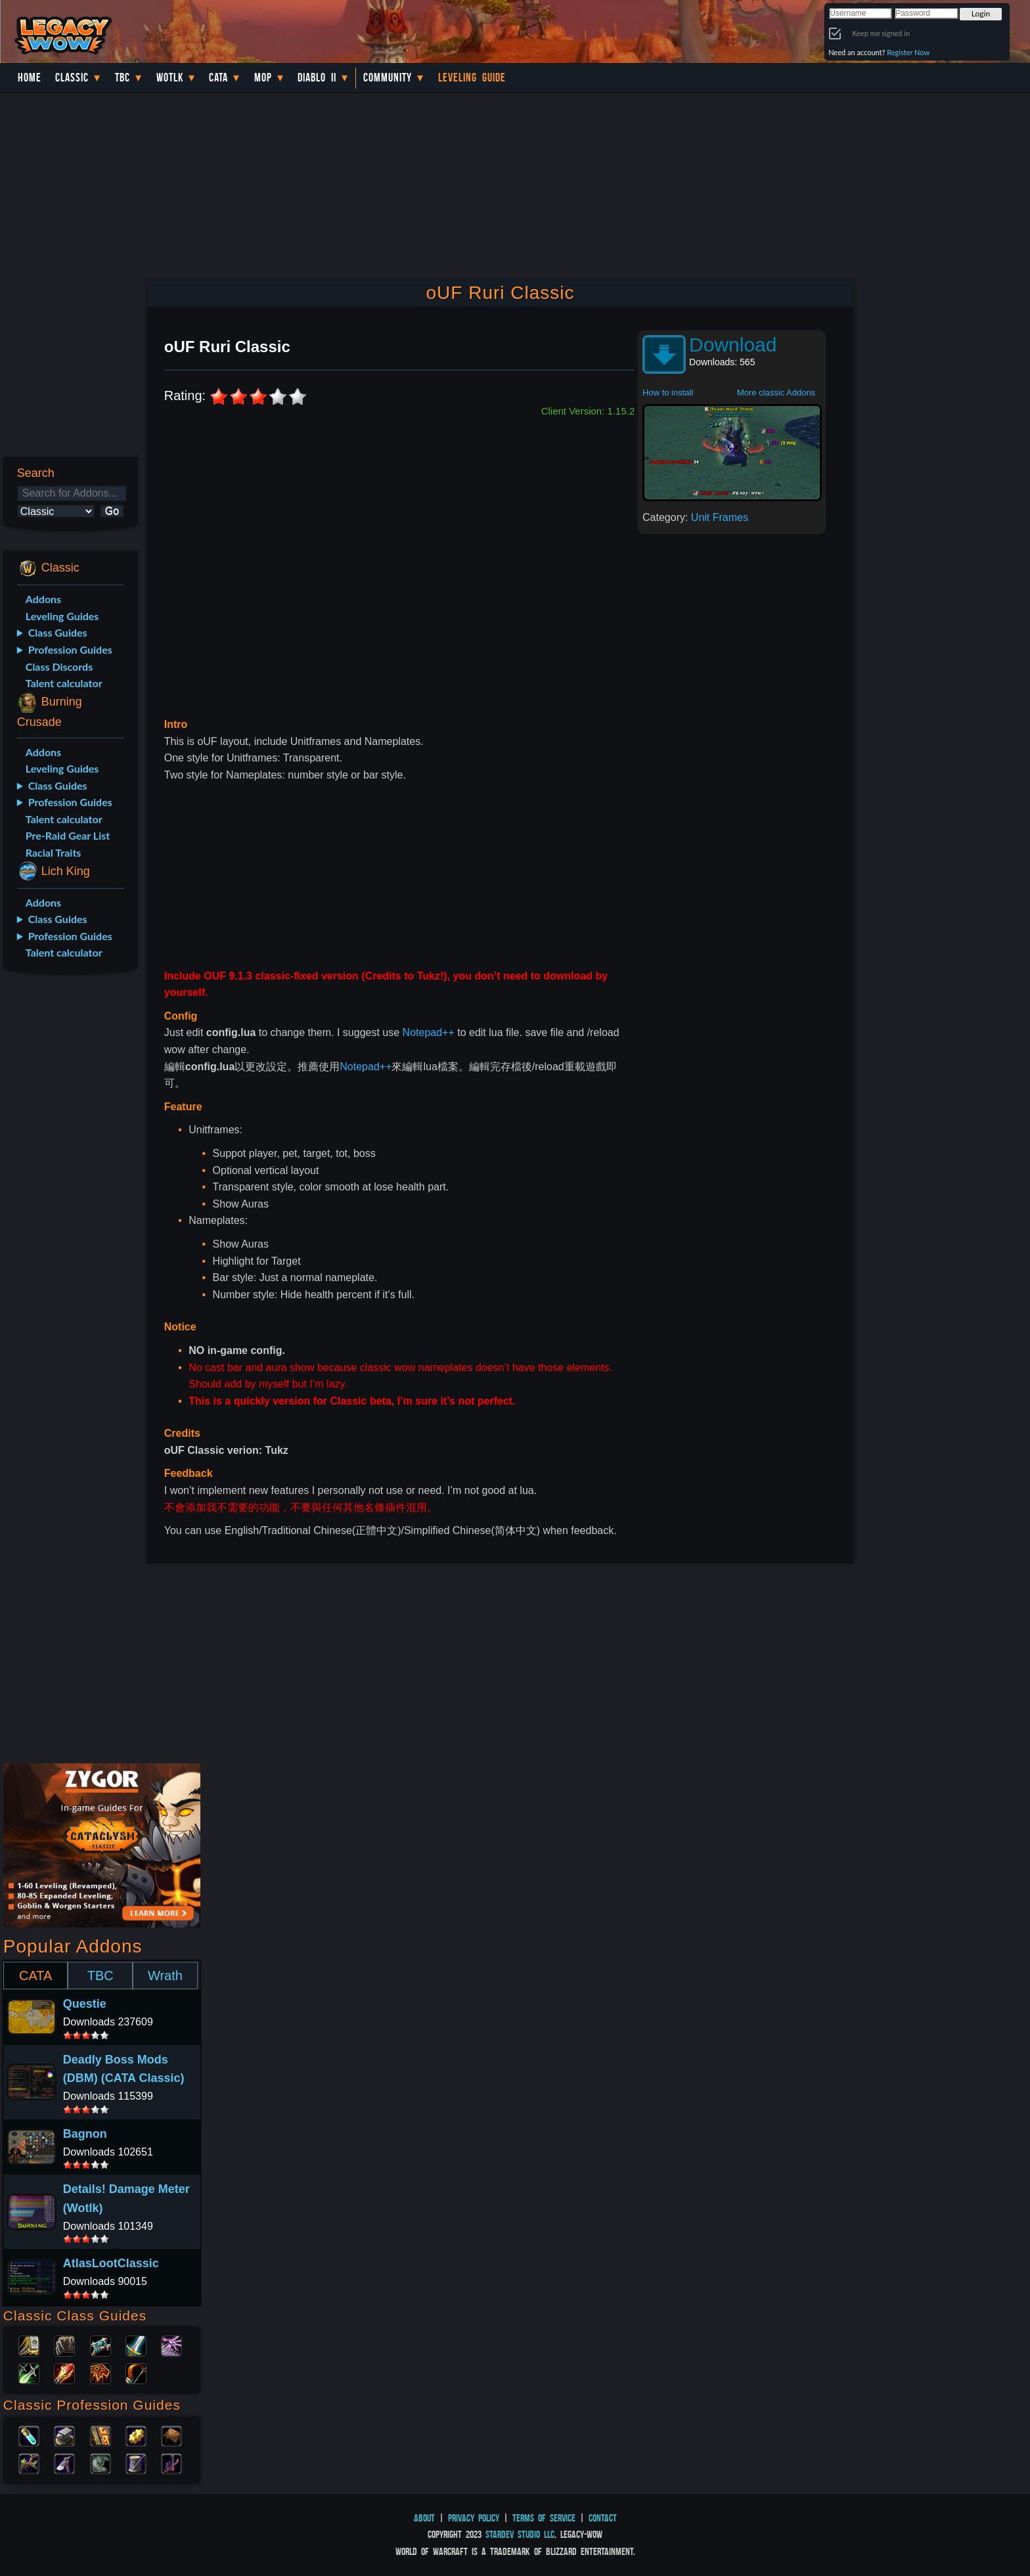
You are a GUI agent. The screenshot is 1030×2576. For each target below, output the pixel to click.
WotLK (169, 77)
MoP (263, 77)
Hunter (136, 2372)
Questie (84, 2003)
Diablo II (317, 77)
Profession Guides (70, 649)
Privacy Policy (473, 2517)
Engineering (136, 2434)
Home (29, 77)
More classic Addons (776, 392)
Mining (64, 2462)
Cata (218, 77)
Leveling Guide (472, 77)
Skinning (100, 2462)
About (424, 2517)
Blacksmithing (64, 2434)
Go (112, 510)
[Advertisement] (70, 1192)
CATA (35, 1975)
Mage (64, 2372)
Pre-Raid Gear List (68, 835)
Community (387, 77)
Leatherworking (171, 2434)
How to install (667, 392)
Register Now (908, 52)
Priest (100, 2344)
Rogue (29, 2372)
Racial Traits (53, 852)
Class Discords (59, 666)
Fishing (171, 2462)
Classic (72, 77)
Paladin (29, 2344)
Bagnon (85, 2133)
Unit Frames (719, 517)
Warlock (171, 2344)
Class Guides (57, 632)
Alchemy (29, 2434)
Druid (64, 2344)
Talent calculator (64, 683)
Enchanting (100, 2434)
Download (732, 344)
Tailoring (136, 2462)
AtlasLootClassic (111, 2263)
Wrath (165, 1975)
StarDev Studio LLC (519, 2534)
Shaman (100, 2372)
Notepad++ (429, 1032)
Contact (603, 2517)
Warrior (136, 2344)
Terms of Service (543, 2517)
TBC (122, 77)
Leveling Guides (62, 616)
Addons (43, 599)
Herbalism (29, 2462)
